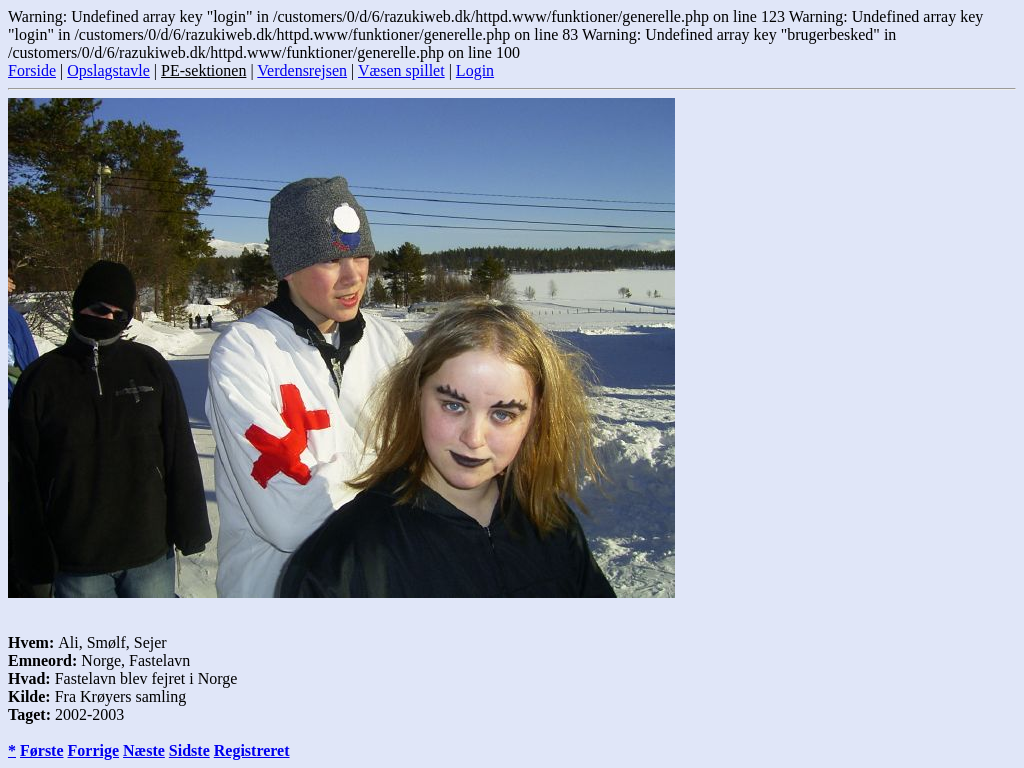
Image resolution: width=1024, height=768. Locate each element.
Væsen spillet (401, 70)
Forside (32, 70)
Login (475, 70)
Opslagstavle (108, 70)
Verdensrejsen (302, 70)
